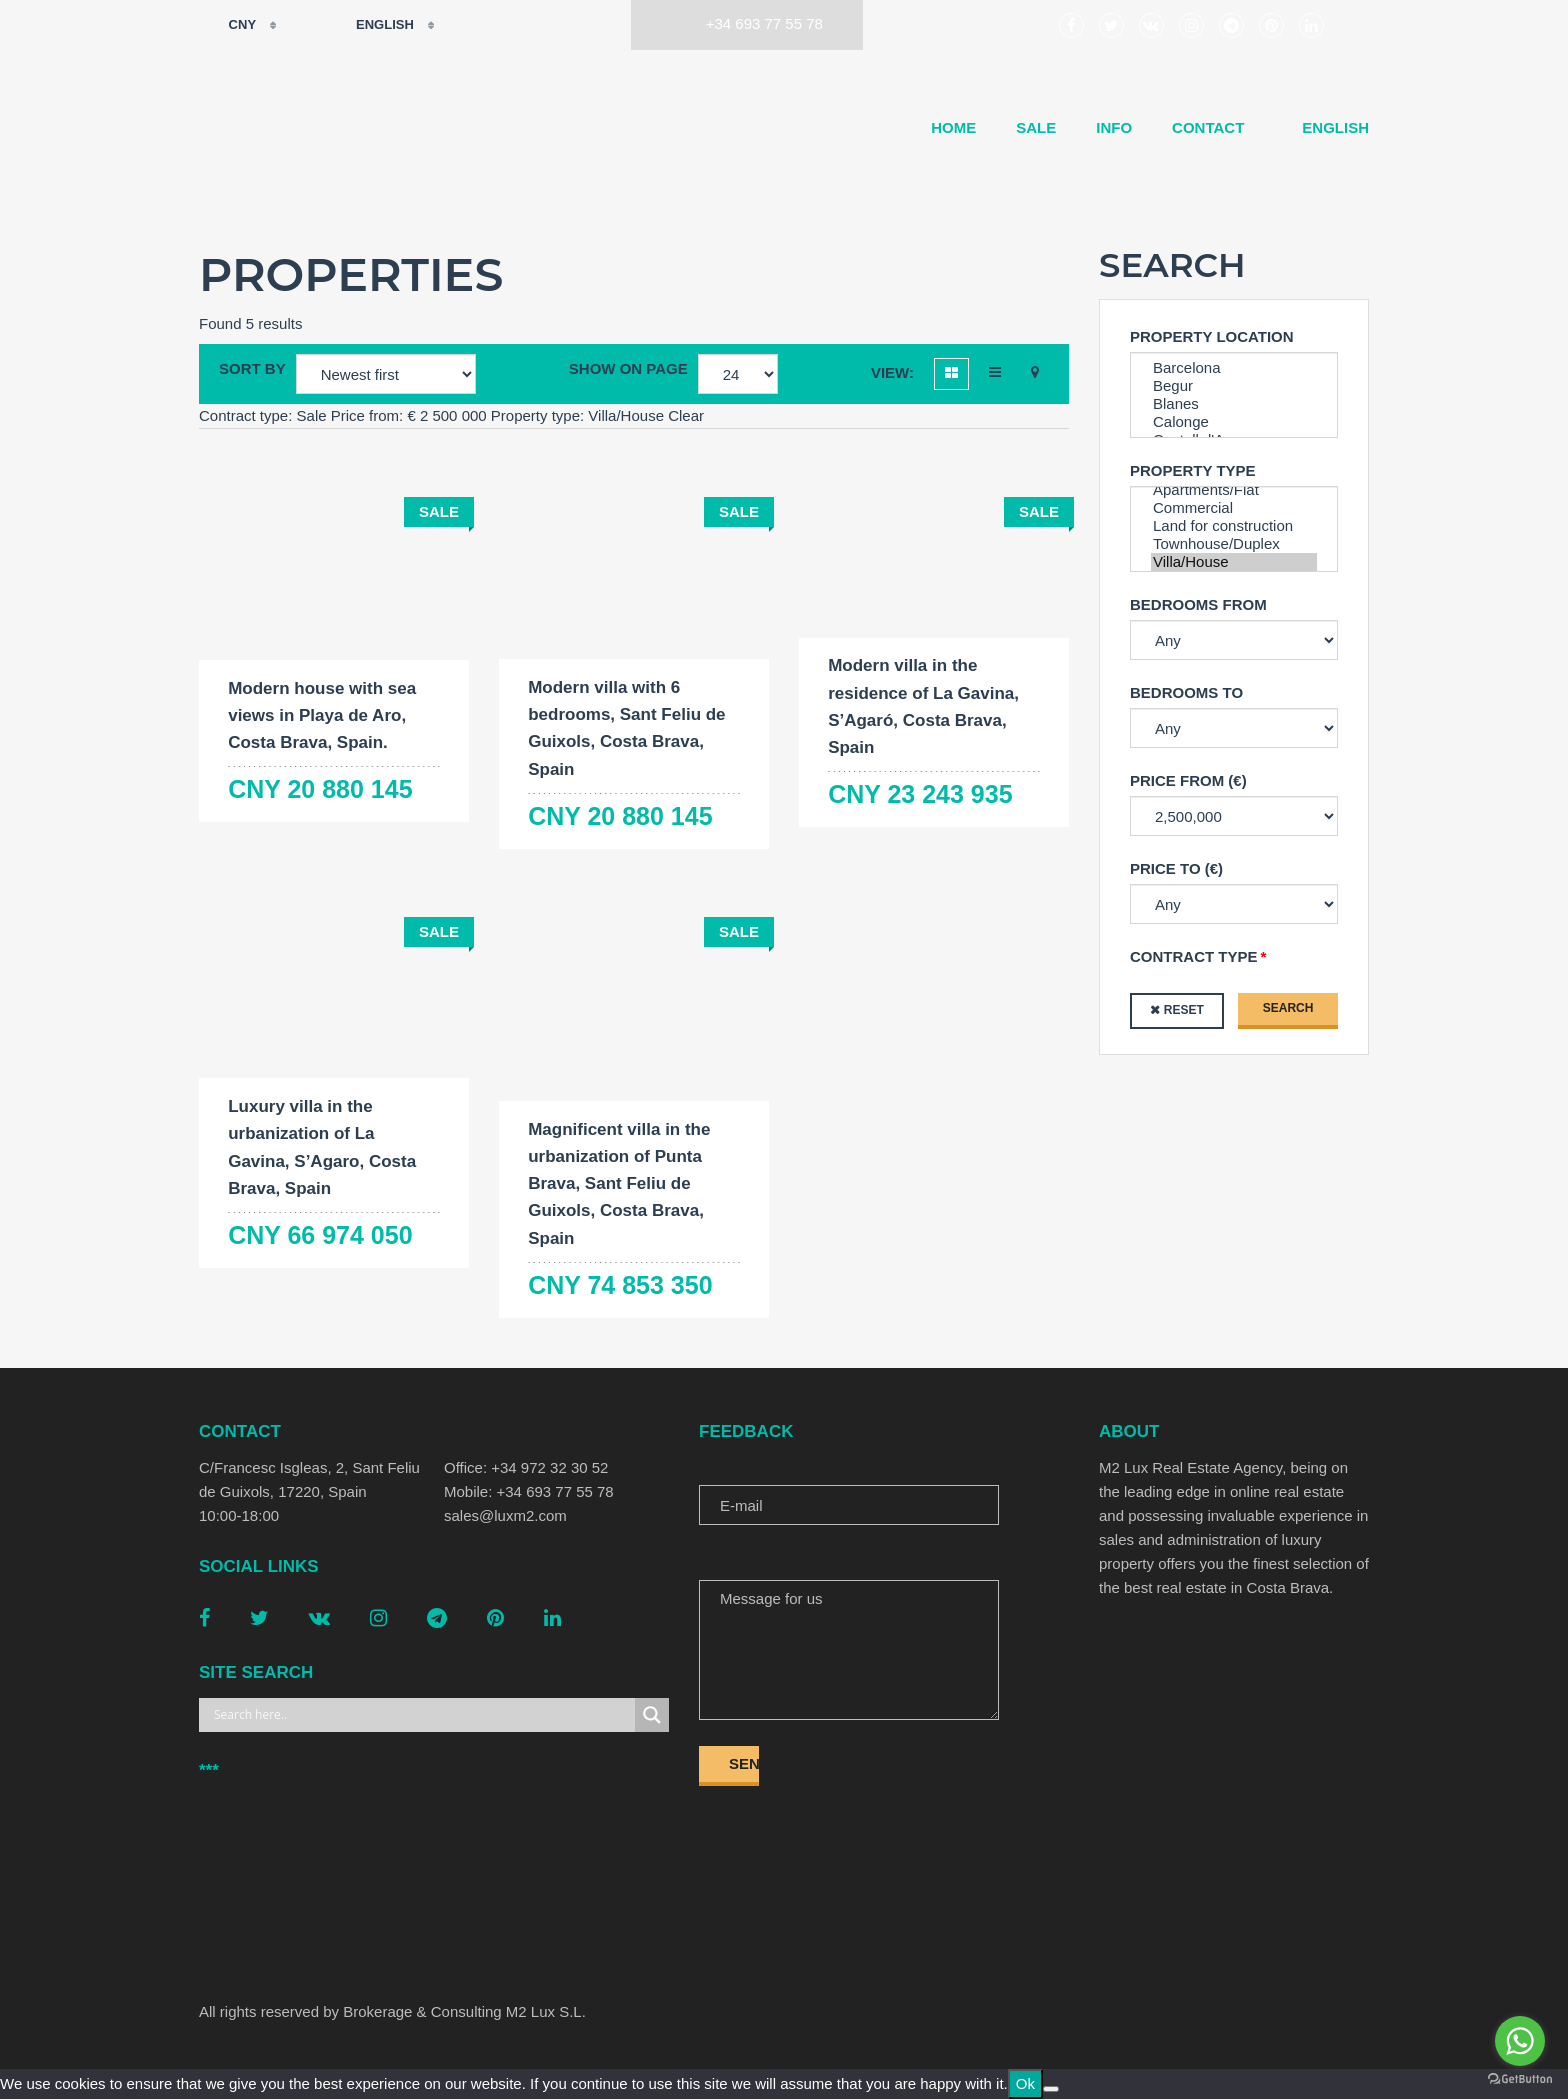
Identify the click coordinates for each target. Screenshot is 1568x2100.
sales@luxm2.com (505, 1516)
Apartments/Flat (1234, 490)
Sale (1036, 127)
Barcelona (1234, 368)
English (371, 25)
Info (1114, 127)
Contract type (1194, 956)
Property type (1193, 470)
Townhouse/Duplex (1234, 544)
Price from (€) (1188, 780)
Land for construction (1234, 526)
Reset (1184, 1010)
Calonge (1234, 422)
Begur (1234, 386)
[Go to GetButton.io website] (1520, 2079)
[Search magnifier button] (652, 1716)
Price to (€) (1176, 868)
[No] (1051, 2090)
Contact (1208, 127)
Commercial (1234, 508)
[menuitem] (1326, 128)
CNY (229, 25)
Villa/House (1234, 562)
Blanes (1234, 404)
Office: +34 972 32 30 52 (526, 1468)
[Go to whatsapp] (1520, 2041)
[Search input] (422, 1716)
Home (953, 127)
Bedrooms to (1186, 692)
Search (1288, 1008)
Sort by (252, 368)
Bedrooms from (1198, 604)
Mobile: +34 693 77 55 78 (529, 1492)
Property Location (1212, 336)
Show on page (628, 368)
